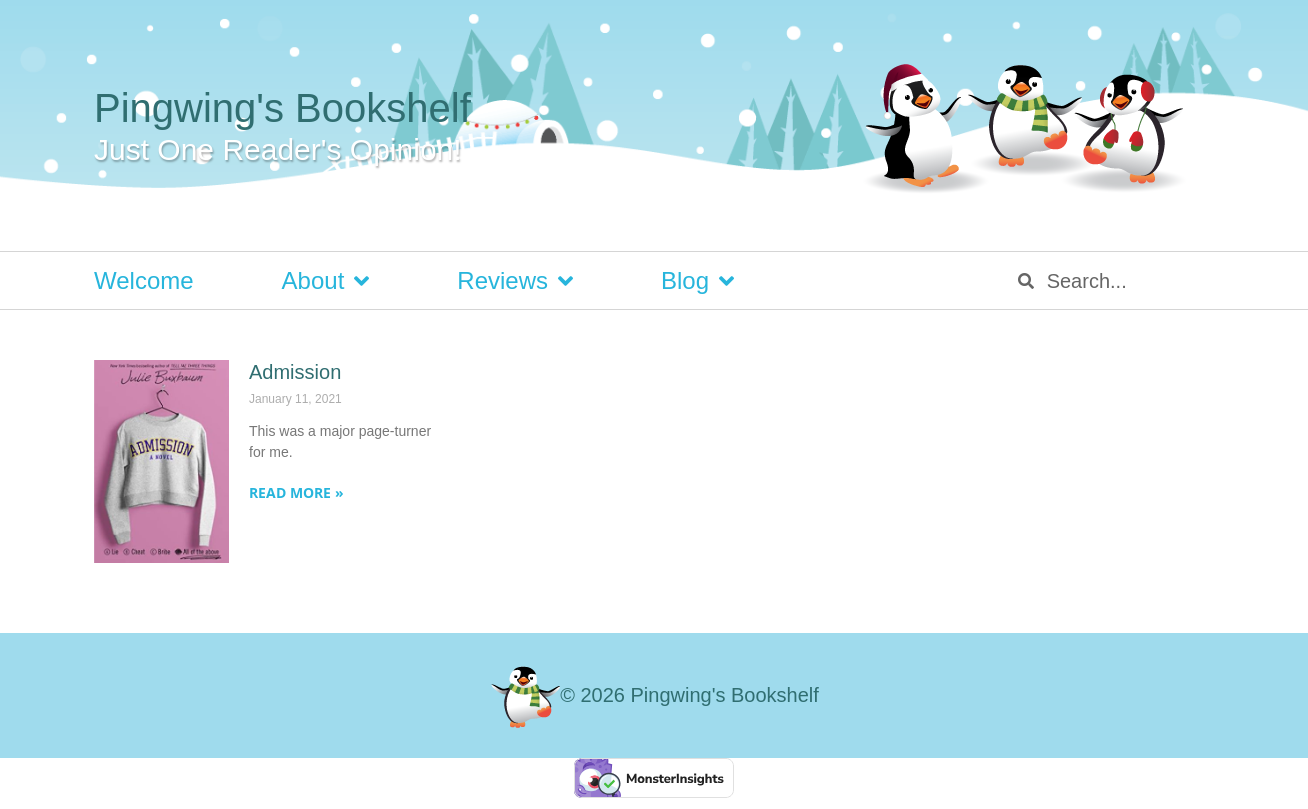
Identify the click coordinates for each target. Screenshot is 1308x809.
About (326, 281)
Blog (697, 281)
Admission (295, 372)
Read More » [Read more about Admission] (296, 492)
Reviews (515, 281)
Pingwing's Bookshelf (282, 108)
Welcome (144, 280)
